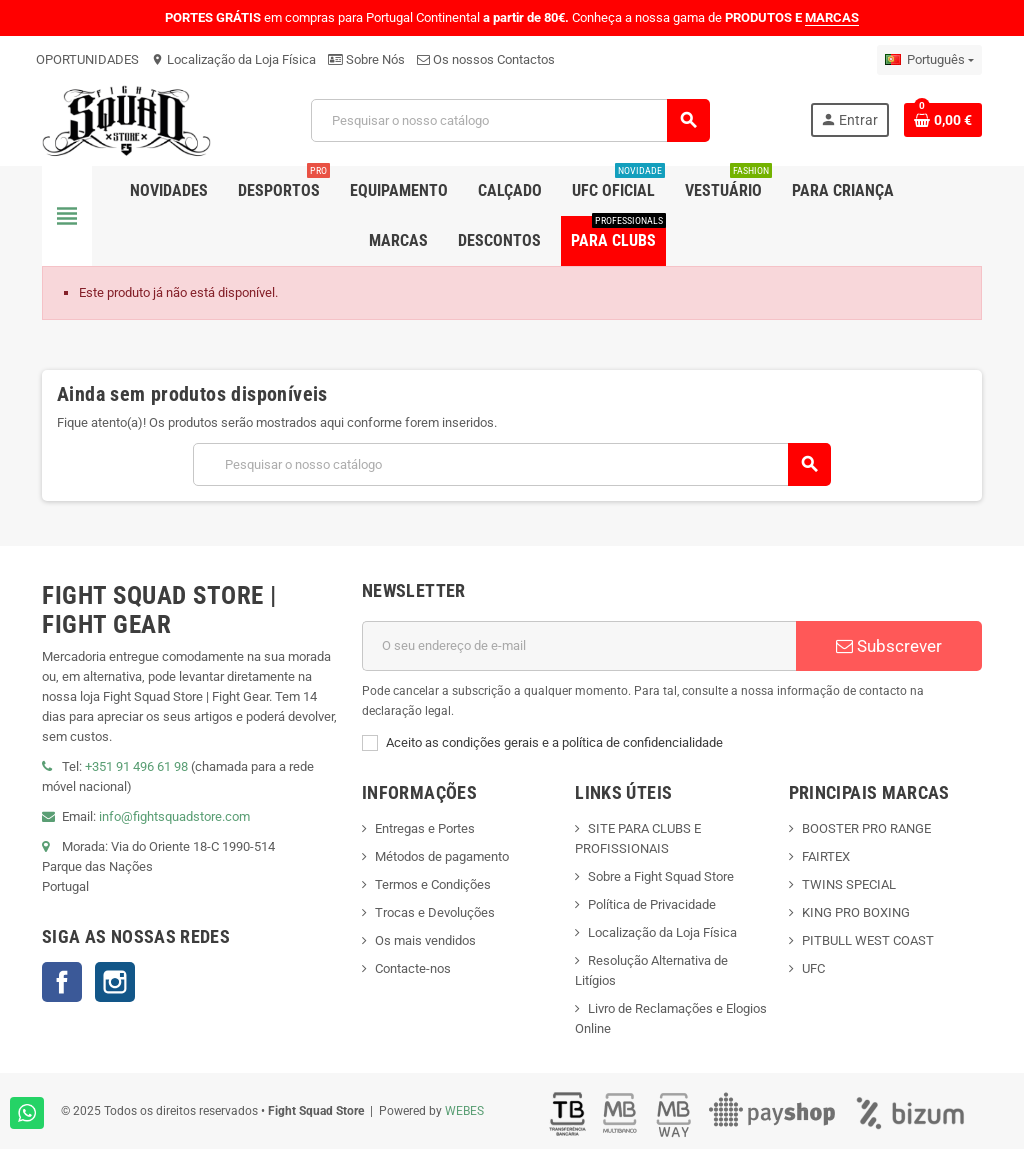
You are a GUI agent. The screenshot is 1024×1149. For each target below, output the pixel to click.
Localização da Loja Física (233, 59)
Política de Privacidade (652, 904)
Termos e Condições (433, 884)
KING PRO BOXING (856, 912)
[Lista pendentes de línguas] (929, 60)
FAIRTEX (826, 856)
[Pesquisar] (510, 120)
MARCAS (832, 17)
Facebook (62, 982)
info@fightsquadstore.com (174, 816)
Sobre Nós (366, 59)
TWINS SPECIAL (849, 884)
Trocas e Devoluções (435, 912)
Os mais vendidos (425, 940)
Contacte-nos (413, 968)
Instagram (115, 982)
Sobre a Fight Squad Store (661, 876)
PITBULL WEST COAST (868, 940)
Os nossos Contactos (486, 59)
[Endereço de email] (579, 646)
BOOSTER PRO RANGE (866, 828)
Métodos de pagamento (442, 856)
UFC (813, 968)
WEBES (464, 1111)
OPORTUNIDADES (87, 59)
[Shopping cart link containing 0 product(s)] (943, 120)
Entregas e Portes (425, 828)
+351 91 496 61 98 (136, 766)
